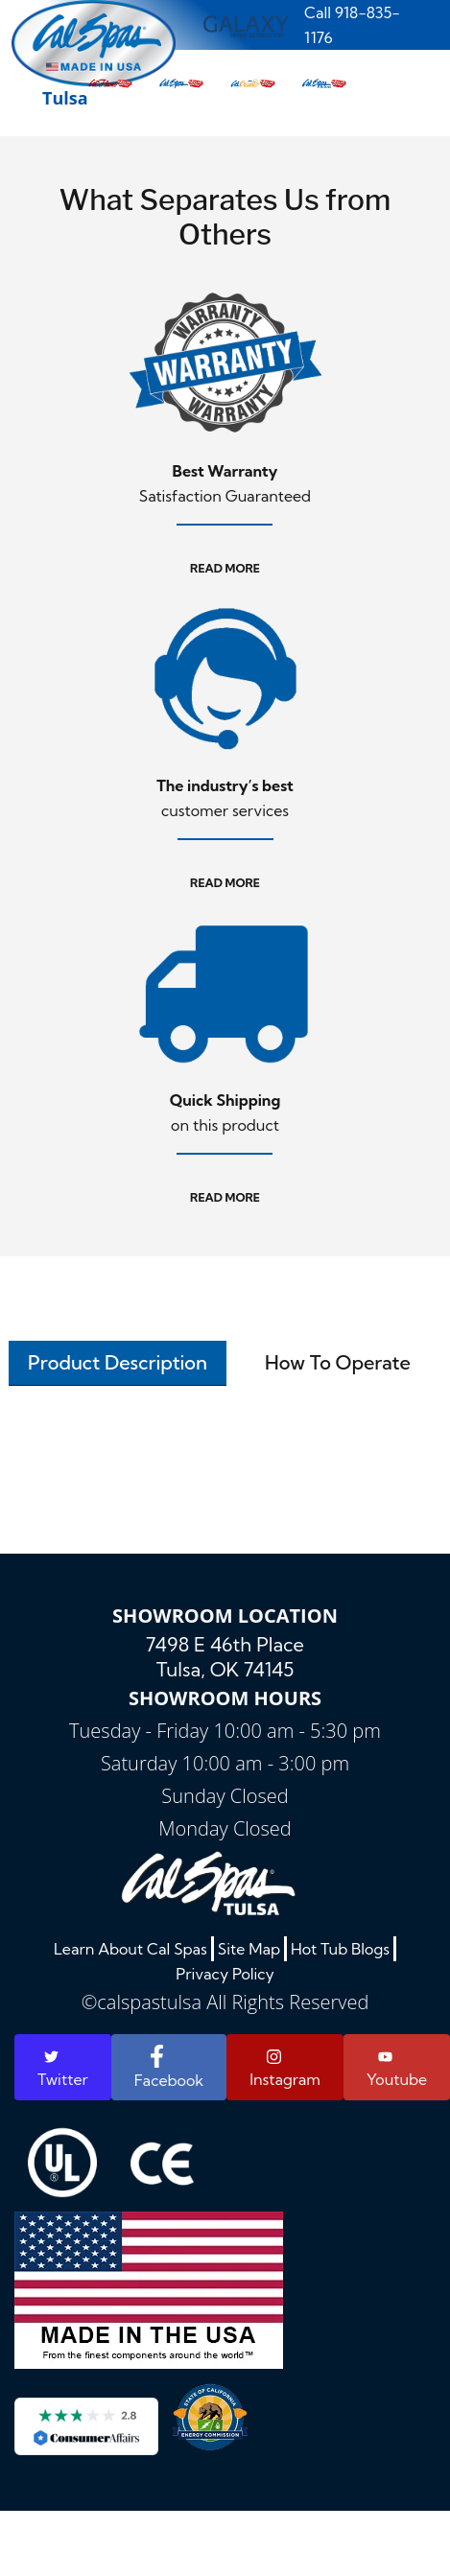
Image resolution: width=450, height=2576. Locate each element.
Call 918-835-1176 (352, 25)
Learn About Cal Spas (130, 1948)
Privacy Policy (225, 1973)
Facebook (168, 2067)
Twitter (62, 2069)
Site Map (249, 1948)
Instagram (284, 2069)
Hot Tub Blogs (340, 1948)
